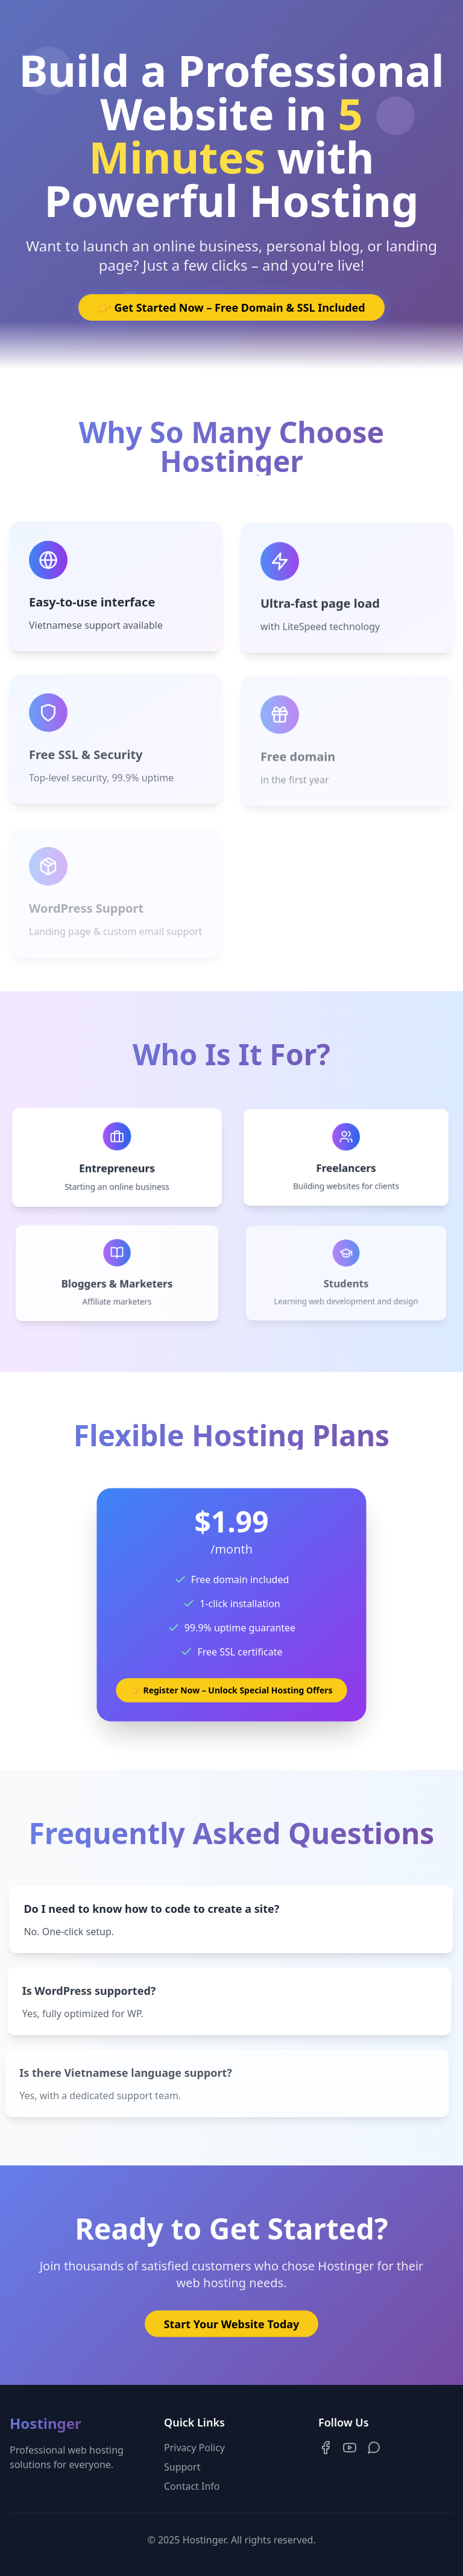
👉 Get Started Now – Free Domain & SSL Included (231, 307)
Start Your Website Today (232, 2327)
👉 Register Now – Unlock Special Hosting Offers (231, 1689)
